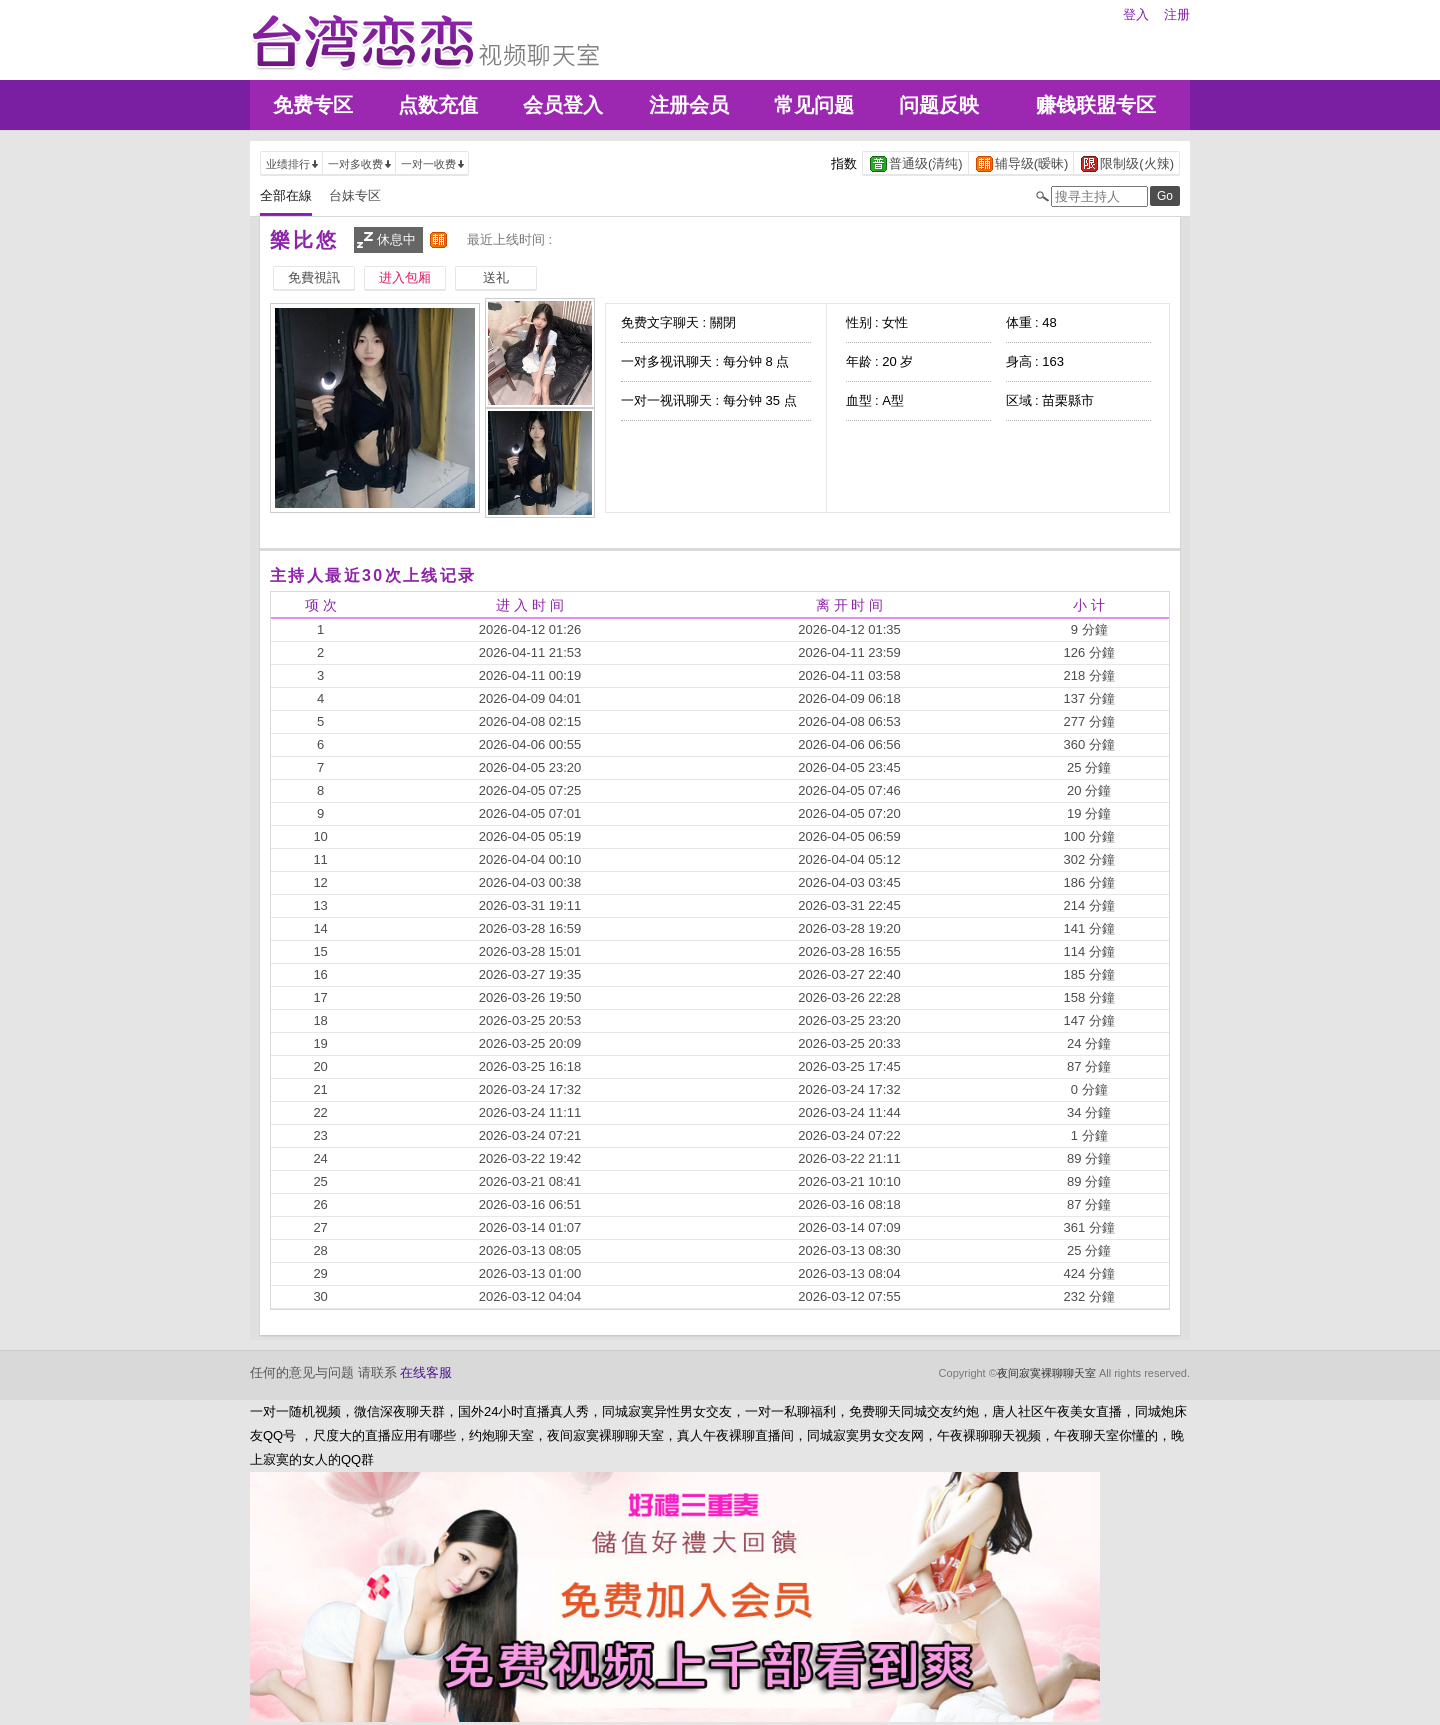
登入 (1136, 14)
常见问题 (814, 105)
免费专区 (313, 105)
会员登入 (563, 105)
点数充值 (438, 105)
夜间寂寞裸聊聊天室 (1046, 1373)
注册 (1177, 14)
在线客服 (426, 1372)
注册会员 (689, 105)
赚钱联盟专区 (1096, 105)
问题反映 (939, 105)
